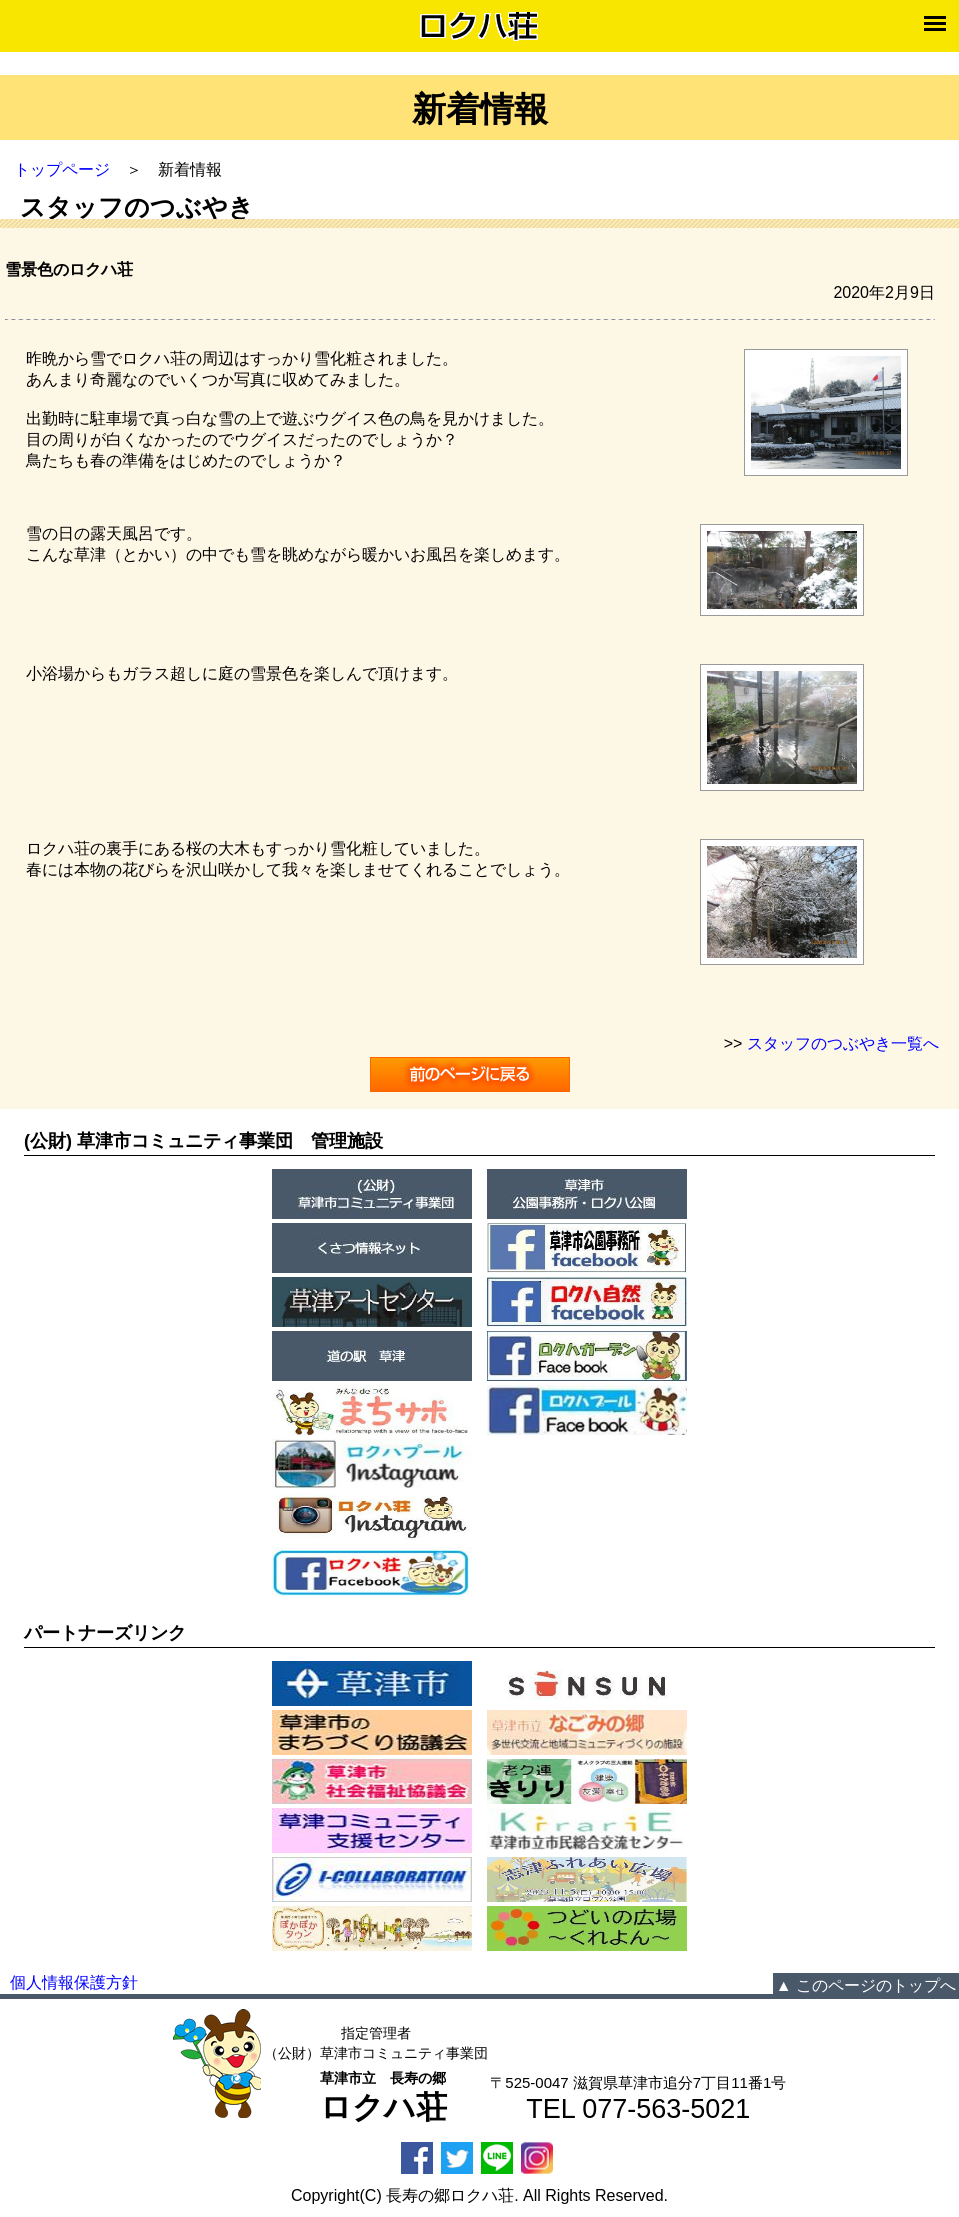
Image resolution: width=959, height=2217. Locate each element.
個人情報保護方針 (74, 1982)
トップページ (62, 169)
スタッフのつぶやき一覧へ (843, 1043)
